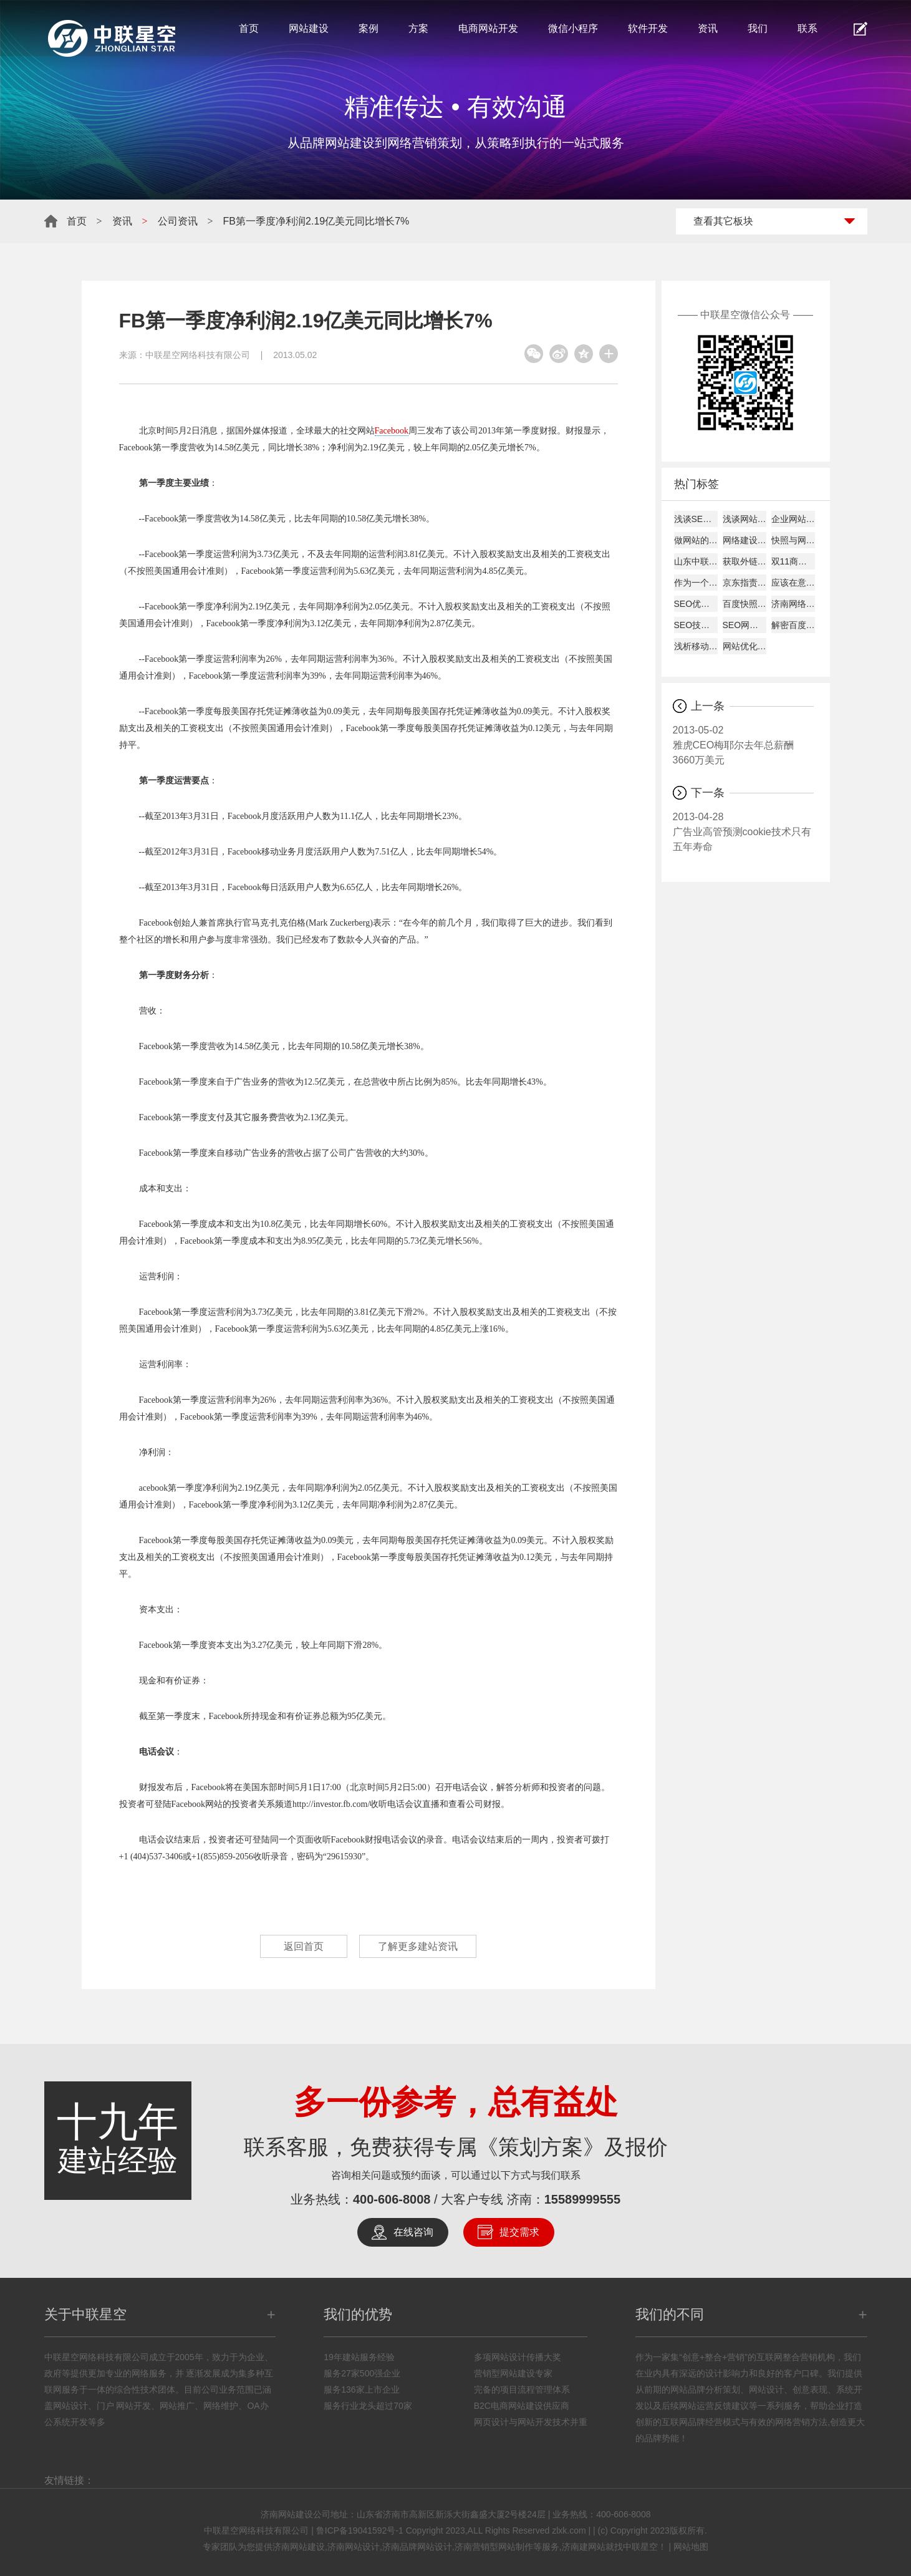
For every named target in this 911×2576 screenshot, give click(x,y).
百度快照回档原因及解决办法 (744, 604)
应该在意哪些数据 (793, 583)
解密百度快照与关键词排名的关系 (793, 625)
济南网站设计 (353, 2547)
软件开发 (648, 28)
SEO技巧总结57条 (696, 625)
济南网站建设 (298, 2547)
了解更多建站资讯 (419, 1946)
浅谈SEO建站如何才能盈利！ (696, 519)
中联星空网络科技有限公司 (197, 355)
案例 (368, 28)
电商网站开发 (488, 28)
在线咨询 (413, 2232)
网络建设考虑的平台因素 (744, 540)
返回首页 (303, 1946)
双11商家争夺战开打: (793, 561)
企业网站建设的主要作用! (793, 519)
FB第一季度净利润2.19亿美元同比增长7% (316, 221)
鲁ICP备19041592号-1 (359, 2530)
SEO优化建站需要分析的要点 (696, 604)
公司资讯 (178, 221)
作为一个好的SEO (696, 583)
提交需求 (519, 2232)
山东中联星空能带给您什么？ (696, 561)
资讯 (708, 28)
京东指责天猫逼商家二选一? (744, 583)
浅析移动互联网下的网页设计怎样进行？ (696, 646)
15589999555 (582, 2199)
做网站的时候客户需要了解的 (696, 540)
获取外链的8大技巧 (744, 561)
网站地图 (690, 2547)
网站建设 (309, 28)
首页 (249, 28)
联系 (807, 28)
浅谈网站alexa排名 (744, 519)
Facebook (391, 430)
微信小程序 (573, 28)
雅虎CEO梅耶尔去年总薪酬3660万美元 (743, 744)
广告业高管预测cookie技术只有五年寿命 (743, 831)
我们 (758, 28)
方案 (418, 28)
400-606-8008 (392, 2199)
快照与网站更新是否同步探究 (793, 540)
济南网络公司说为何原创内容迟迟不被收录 (793, 604)
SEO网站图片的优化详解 (744, 625)
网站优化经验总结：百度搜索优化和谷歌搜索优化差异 (744, 646)
